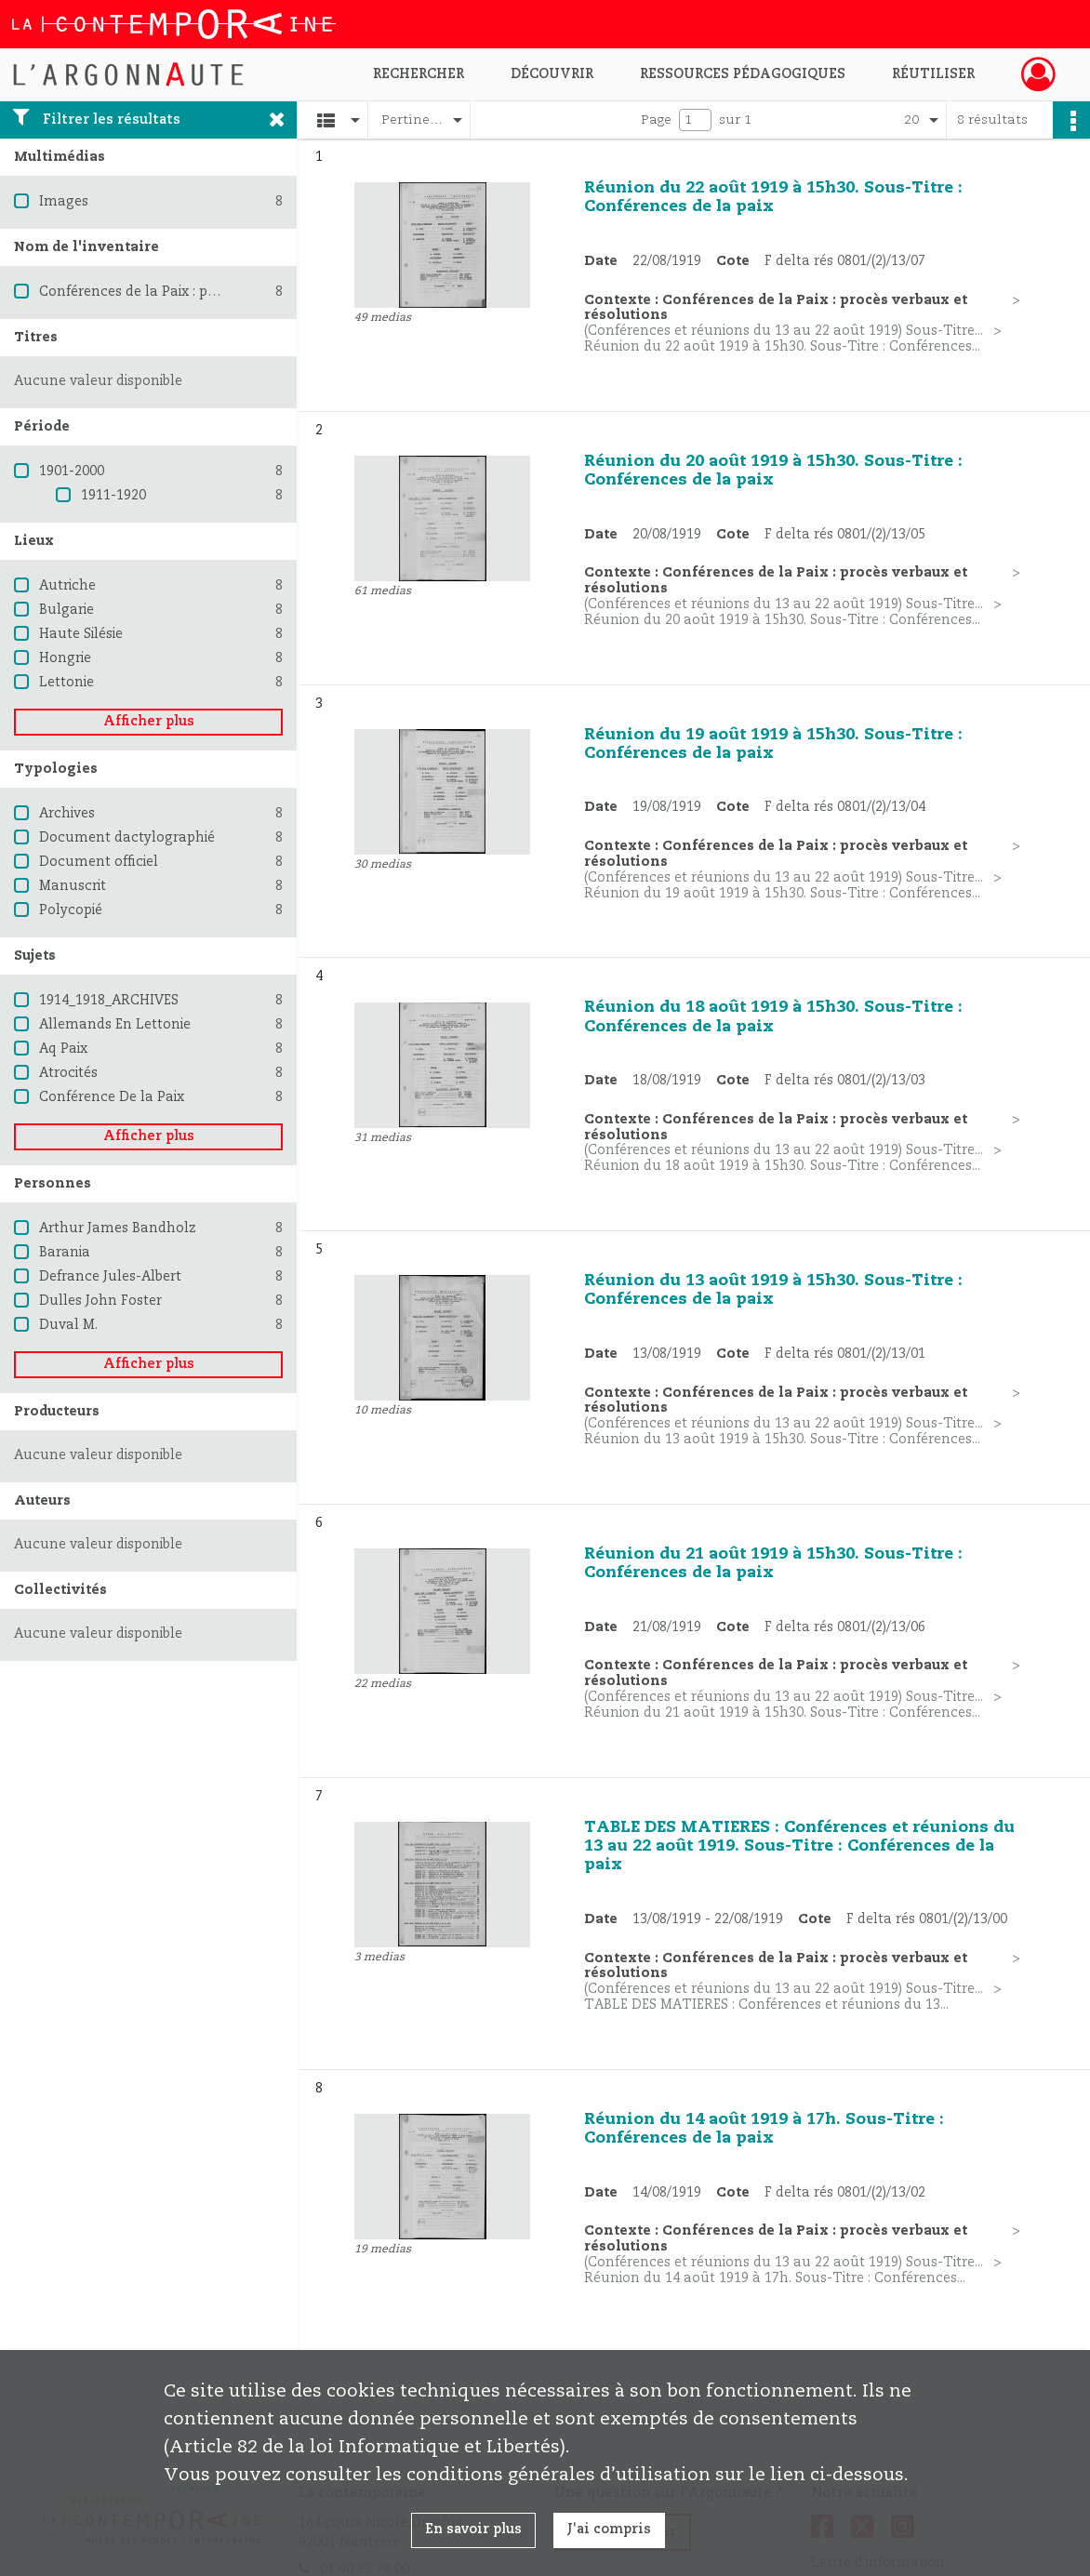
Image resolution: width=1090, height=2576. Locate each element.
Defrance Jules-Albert (110, 1276)
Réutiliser (933, 74)
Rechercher (418, 74)
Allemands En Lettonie (115, 1024)
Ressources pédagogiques (742, 74)
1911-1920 (113, 495)
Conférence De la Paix (111, 1097)
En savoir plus (473, 2529)
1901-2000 (71, 471)
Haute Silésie (81, 634)
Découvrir (552, 74)
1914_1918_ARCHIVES (109, 1000)
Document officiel (98, 862)
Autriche (67, 585)
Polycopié (70, 910)
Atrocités (68, 1073)
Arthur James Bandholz (117, 1228)
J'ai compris (609, 2529)
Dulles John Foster (100, 1301)
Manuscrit (72, 886)
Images (63, 201)
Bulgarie (66, 610)
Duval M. (68, 1325)
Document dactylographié (127, 837)
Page (656, 119)
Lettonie (66, 682)
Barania (64, 1252)
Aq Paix (63, 1049)
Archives (67, 813)
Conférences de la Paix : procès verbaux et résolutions (216, 292)
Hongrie (65, 658)
